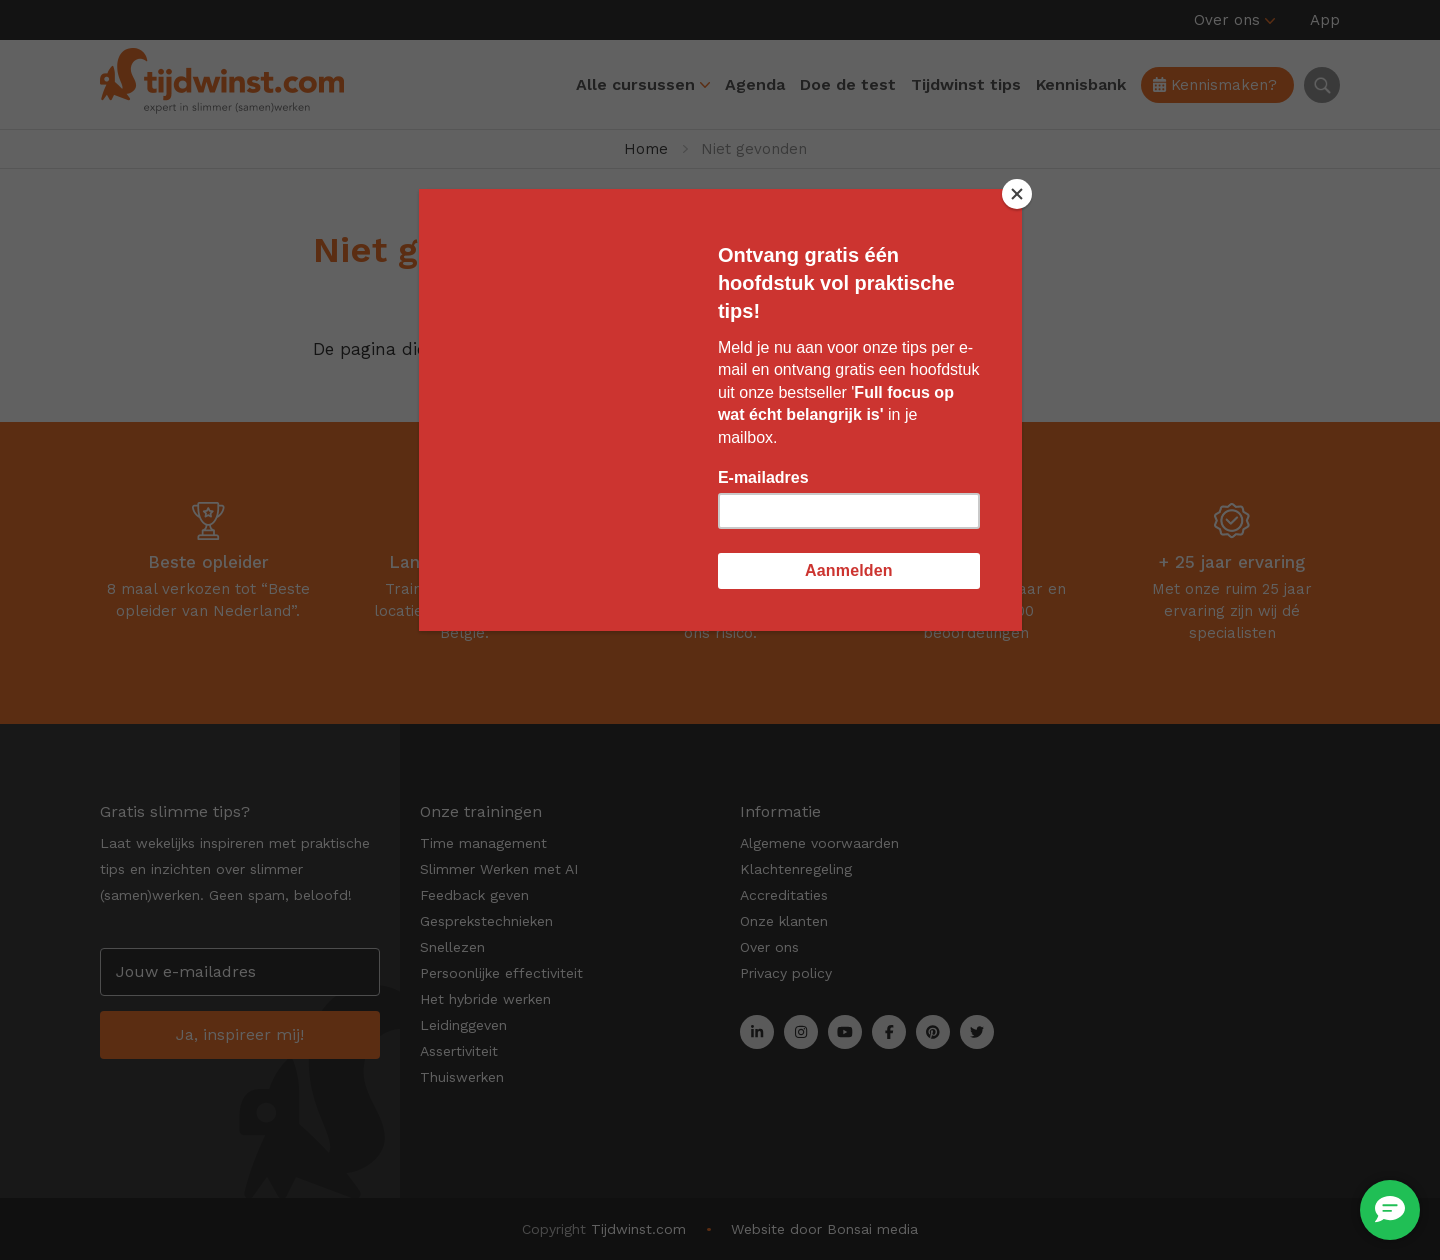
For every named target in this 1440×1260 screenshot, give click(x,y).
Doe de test (848, 84)
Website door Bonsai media (824, 1229)
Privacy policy (786, 973)
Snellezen (452, 947)
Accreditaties (784, 895)
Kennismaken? (1215, 85)
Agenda (755, 84)
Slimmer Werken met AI (499, 869)
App (1325, 20)
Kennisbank (1081, 84)
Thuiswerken (462, 1077)
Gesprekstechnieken (486, 921)
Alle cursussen (635, 84)
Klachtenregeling (796, 869)
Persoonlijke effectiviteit (501, 973)
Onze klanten (784, 921)
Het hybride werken (485, 999)
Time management (483, 843)
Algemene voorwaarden (819, 843)
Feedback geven (474, 895)
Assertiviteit (459, 1051)
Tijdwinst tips (966, 84)
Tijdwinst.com (638, 1229)
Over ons (1227, 20)
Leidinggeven (463, 1025)
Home (646, 149)
